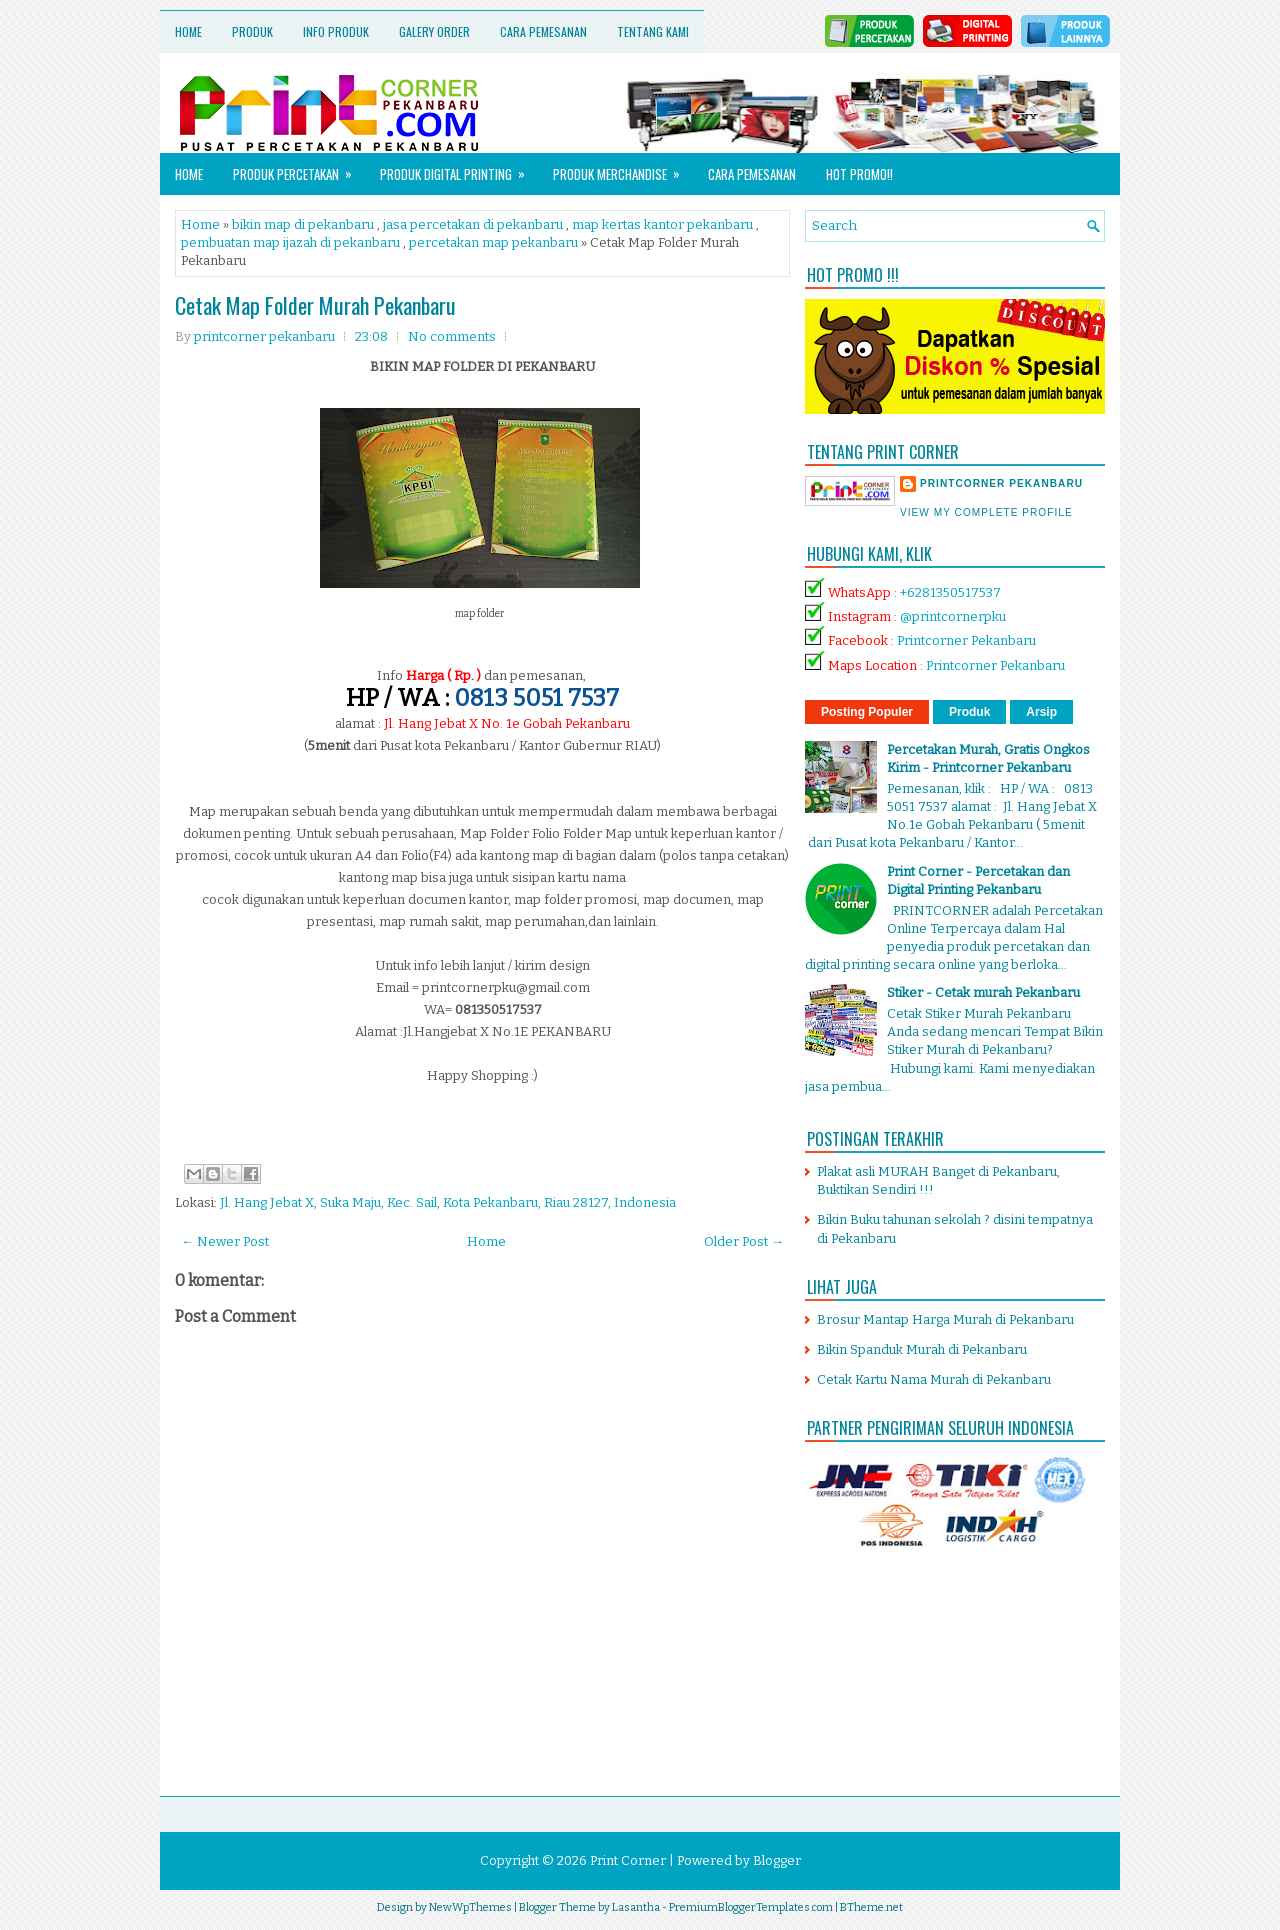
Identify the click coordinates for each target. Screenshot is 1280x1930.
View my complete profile (986, 512)
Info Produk (336, 31)
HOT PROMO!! (859, 174)
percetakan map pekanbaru (493, 242)
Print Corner (628, 1860)
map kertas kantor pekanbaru (662, 224)
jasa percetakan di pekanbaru (473, 224)
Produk (252, 31)
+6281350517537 (950, 592)
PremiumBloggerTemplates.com (751, 1907)
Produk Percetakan (299, 168)
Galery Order (434, 31)
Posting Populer (867, 712)
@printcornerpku (953, 616)
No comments (452, 336)
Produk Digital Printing (459, 168)
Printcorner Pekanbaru (966, 640)
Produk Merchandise (623, 168)
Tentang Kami (653, 31)
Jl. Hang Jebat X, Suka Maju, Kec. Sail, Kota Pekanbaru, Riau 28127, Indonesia (448, 1202)
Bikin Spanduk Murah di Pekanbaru (922, 1349)
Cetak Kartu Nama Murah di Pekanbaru (934, 1379)
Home (188, 31)
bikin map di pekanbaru (303, 224)
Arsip (1041, 712)
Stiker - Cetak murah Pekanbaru (983, 992)
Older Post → (744, 1241)
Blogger (777, 1860)
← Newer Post (225, 1241)
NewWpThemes (470, 1907)
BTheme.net (871, 1907)
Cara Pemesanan (543, 31)
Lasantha (636, 1907)
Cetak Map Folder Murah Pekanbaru (315, 305)
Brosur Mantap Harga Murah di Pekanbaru (945, 1319)
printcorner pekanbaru (1001, 483)
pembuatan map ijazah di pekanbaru (290, 242)
